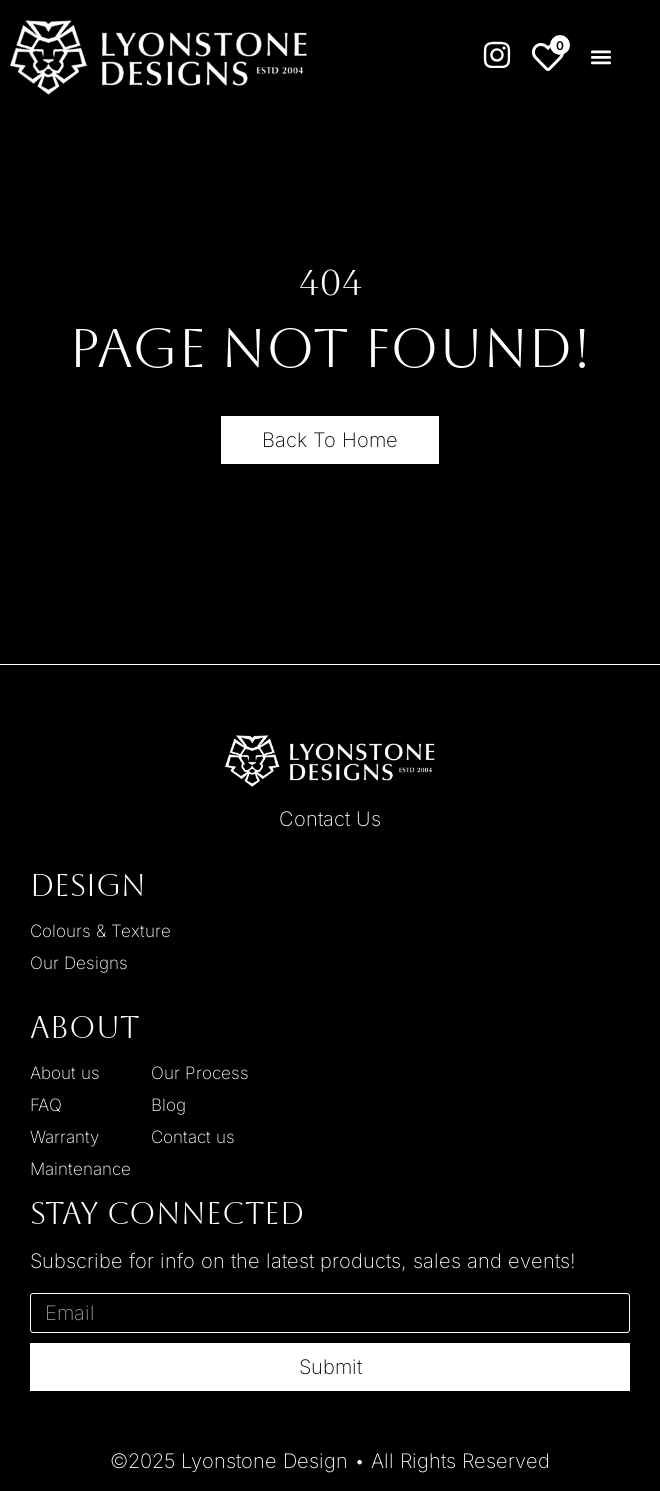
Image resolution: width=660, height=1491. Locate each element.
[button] (600, 57)
